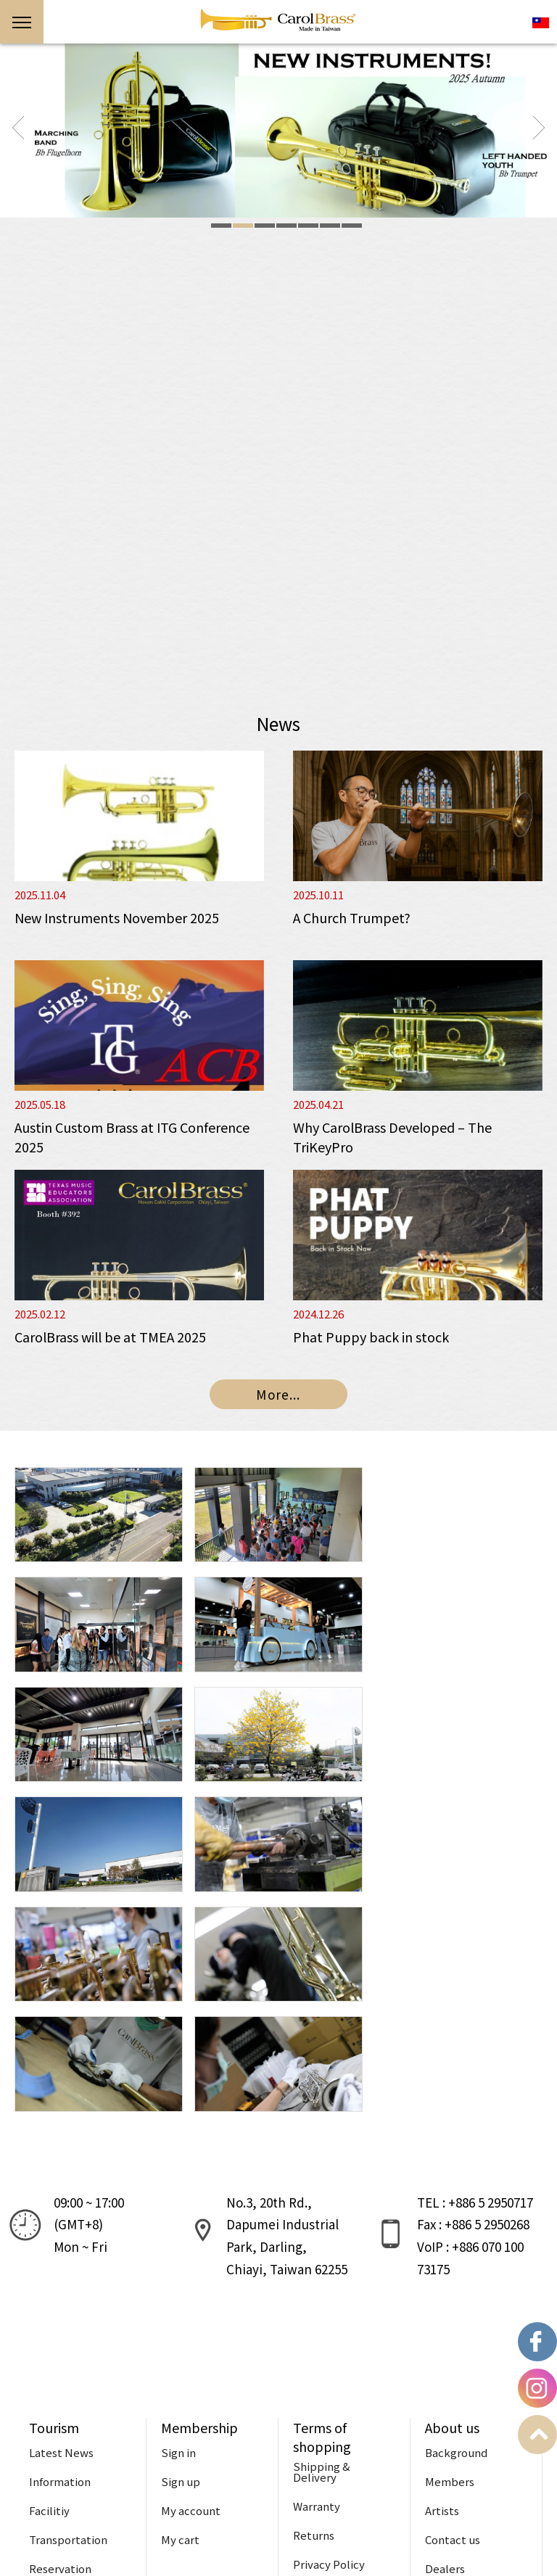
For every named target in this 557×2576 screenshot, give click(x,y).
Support (278, 2455)
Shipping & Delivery (321, 2252)
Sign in (178, 2232)
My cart (180, 2319)
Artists (442, 2290)
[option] (278, 131)
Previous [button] (18, 127)
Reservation (60, 2348)
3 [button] (265, 225)
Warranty (316, 2286)
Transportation (68, 2319)
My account (190, 2290)
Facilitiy (49, 2290)
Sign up (180, 2261)
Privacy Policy (329, 2344)
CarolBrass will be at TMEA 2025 (110, 1336)
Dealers (445, 2348)
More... (278, 1394)
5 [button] (308, 225)
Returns (313, 2315)
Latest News (61, 2232)
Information (60, 2261)
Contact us (452, 2319)
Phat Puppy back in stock (371, 1336)
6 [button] (330, 225)
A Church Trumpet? (351, 917)
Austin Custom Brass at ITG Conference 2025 (132, 1136)
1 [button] (221, 225)
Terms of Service (336, 2373)
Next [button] (538, 127)
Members (449, 2261)
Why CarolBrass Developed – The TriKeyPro (392, 1136)
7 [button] (352, 225)
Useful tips (57, 2377)
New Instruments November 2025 (117, 917)
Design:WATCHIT (205, 2552)
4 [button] (286, 225)
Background (456, 2232)
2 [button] (243, 225)
